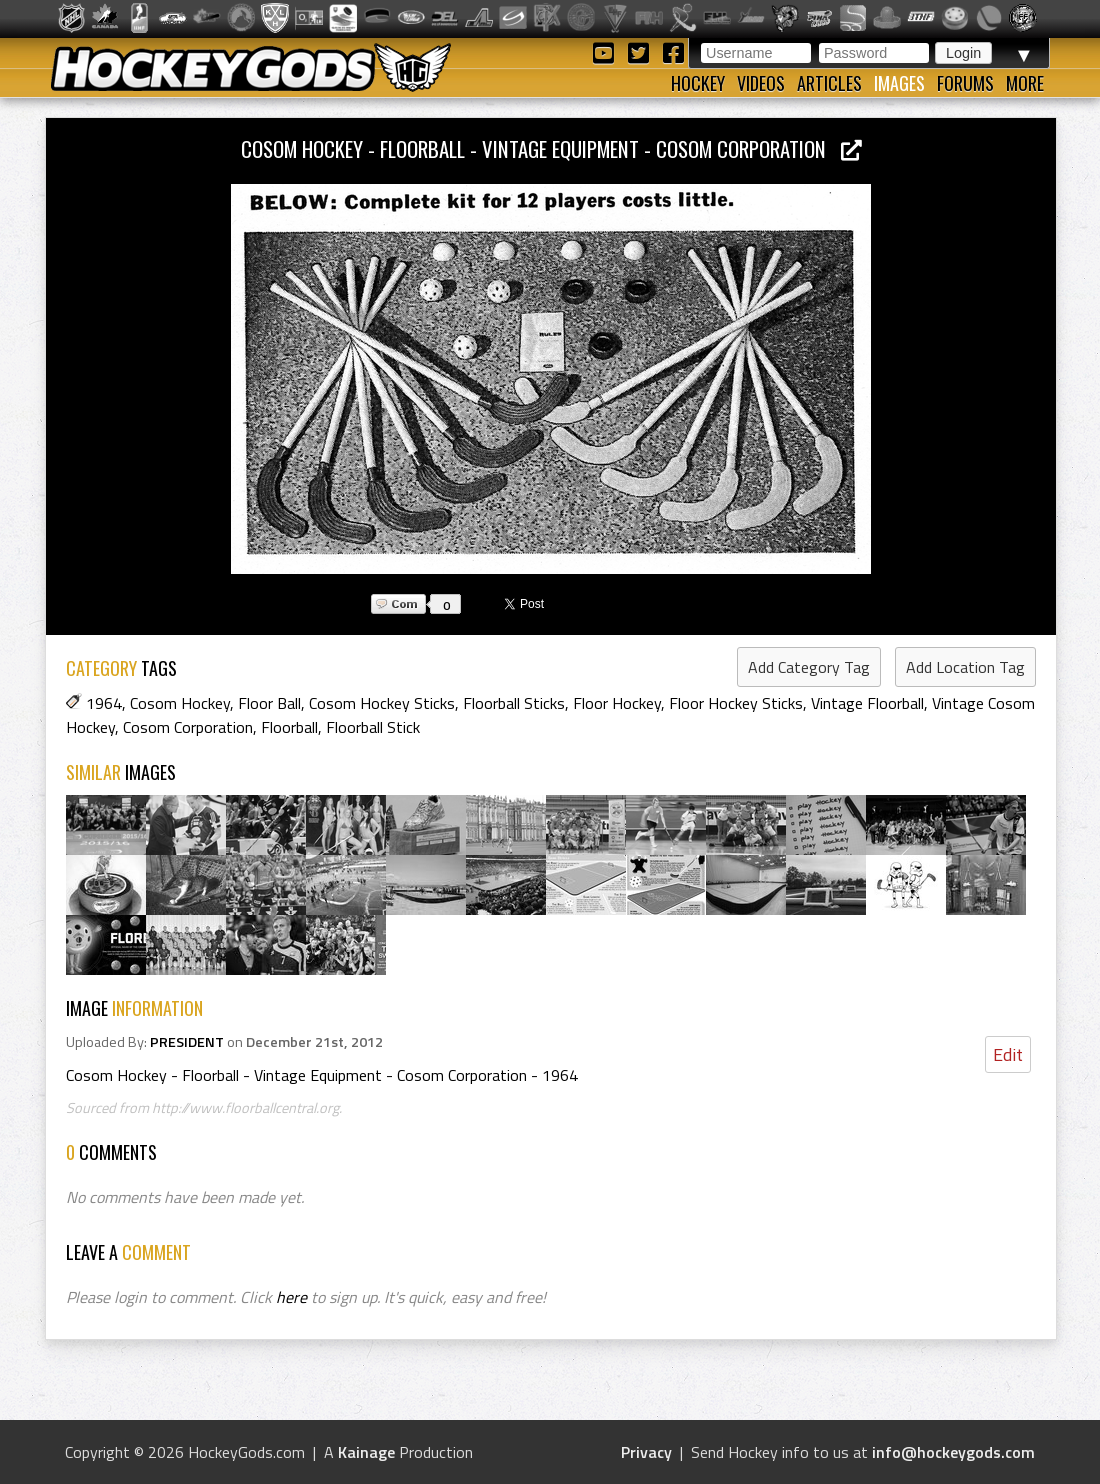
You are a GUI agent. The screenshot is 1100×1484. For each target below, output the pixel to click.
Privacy (646, 1452)
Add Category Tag (809, 667)
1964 (104, 703)
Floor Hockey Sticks (736, 703)
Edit (1008, 1054)
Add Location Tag (965, 667)
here (291, 1297)
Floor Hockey (617, 703)
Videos (761, 83)
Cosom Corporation (188, 727)
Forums (965, 83)
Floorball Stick (373, 727)
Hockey (698, 83)
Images (899, 83)
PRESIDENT (187, 1042)
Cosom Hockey (180, 703)
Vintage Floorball (867, 703)
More (1025, 83)
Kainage (366, 1452)
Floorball (289, 727)
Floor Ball (269, 703)
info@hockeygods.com (953, 1452)
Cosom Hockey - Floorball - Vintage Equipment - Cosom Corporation (551, 148)
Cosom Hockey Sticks (382, 703)
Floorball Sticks (514, 703)
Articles (829, 83)
